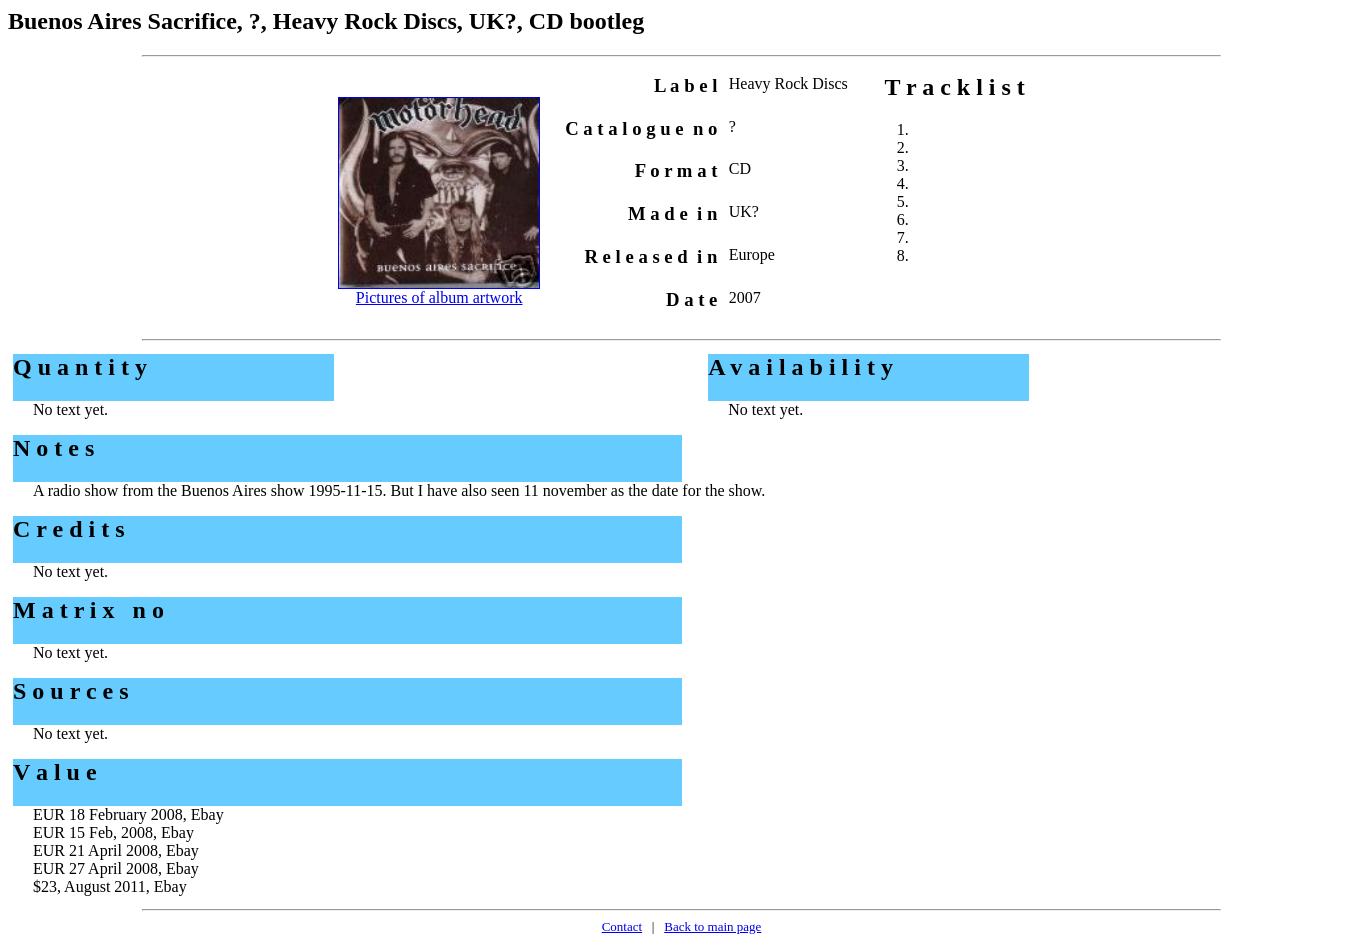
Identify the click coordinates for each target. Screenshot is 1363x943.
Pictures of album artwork (439, 297)
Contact (622, 926)
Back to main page (712, 926)
